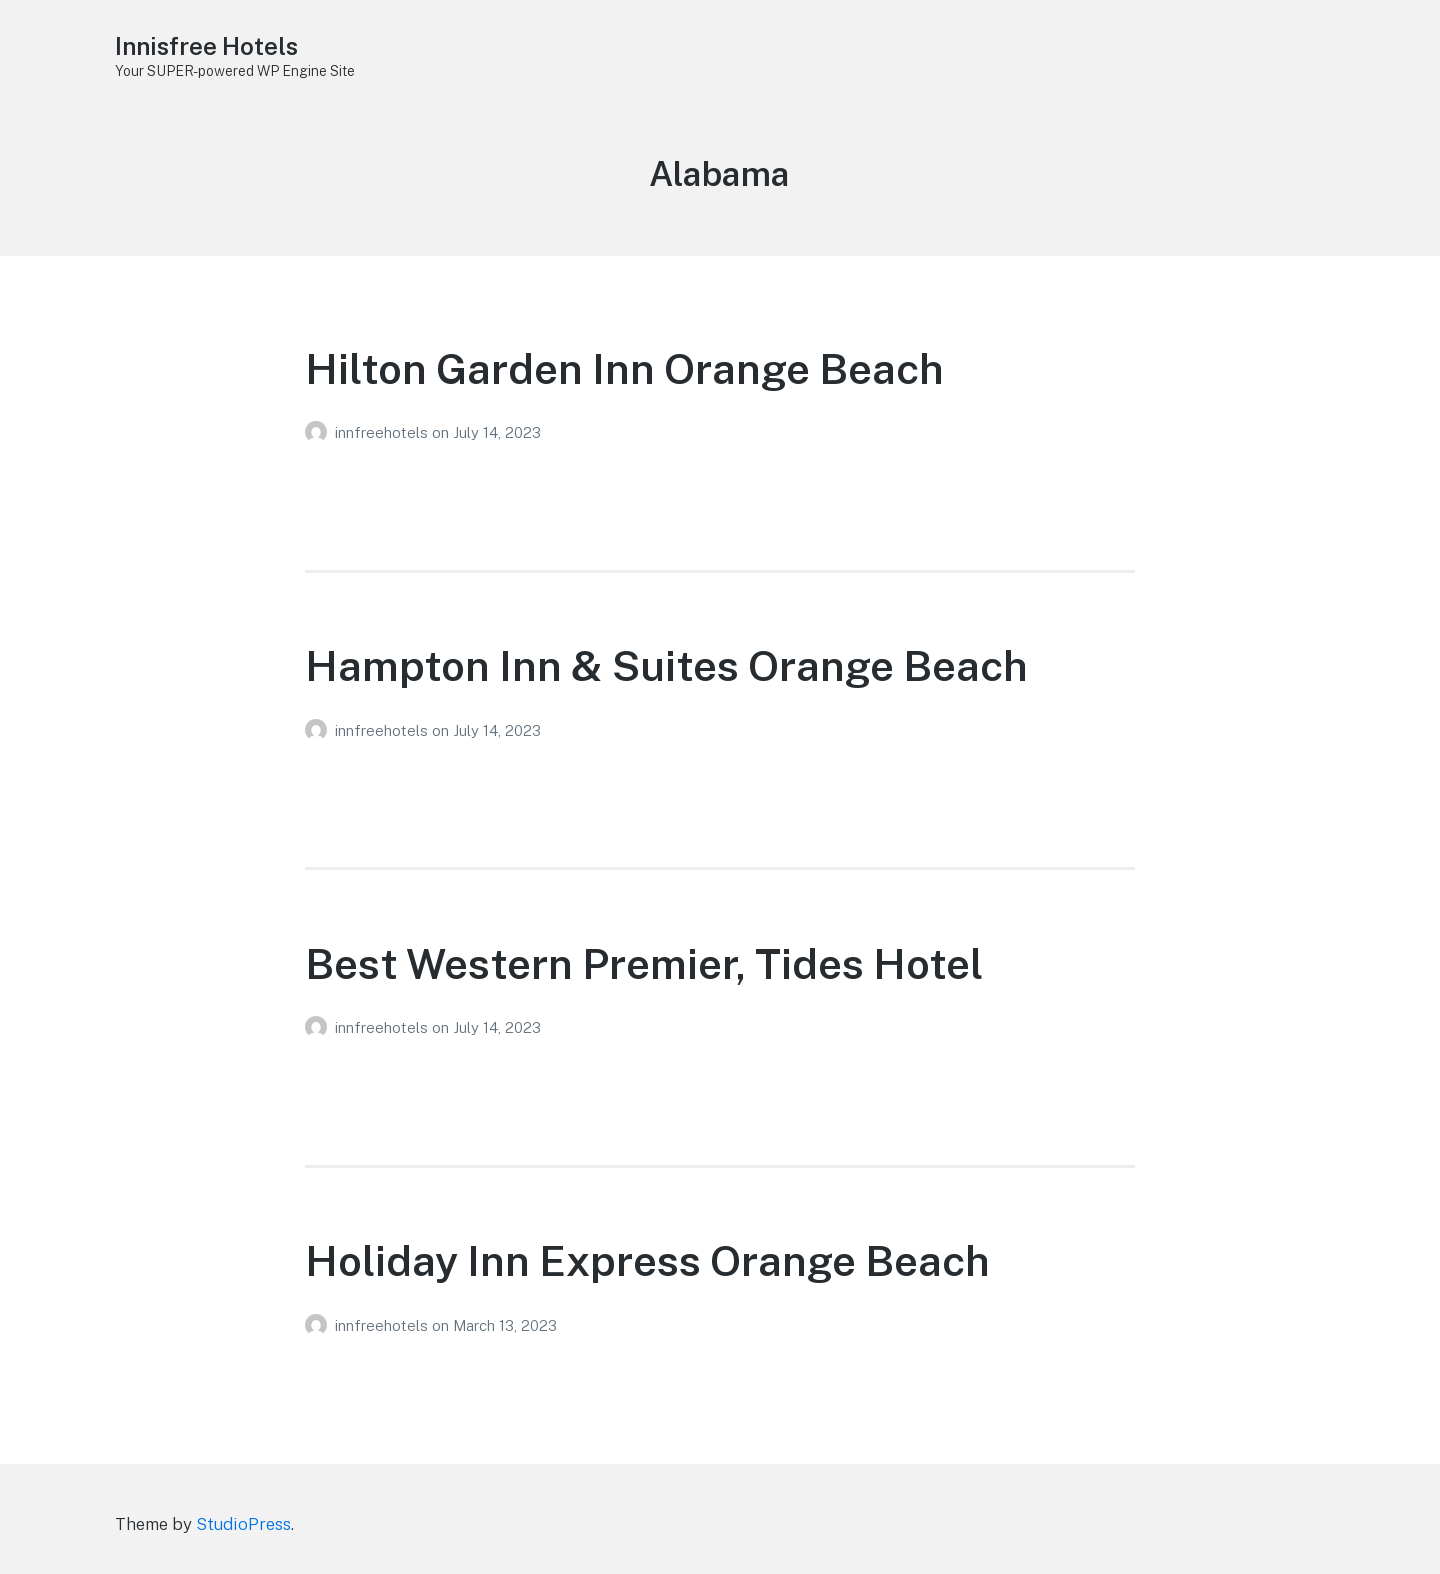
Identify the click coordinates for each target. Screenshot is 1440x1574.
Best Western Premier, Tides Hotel (644, 963)
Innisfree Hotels (212, 45)
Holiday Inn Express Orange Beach (647, 1260)
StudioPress (243, 1524)
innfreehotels (383, 432)
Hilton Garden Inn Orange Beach (624, 368)
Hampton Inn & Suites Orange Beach (666, 665)
